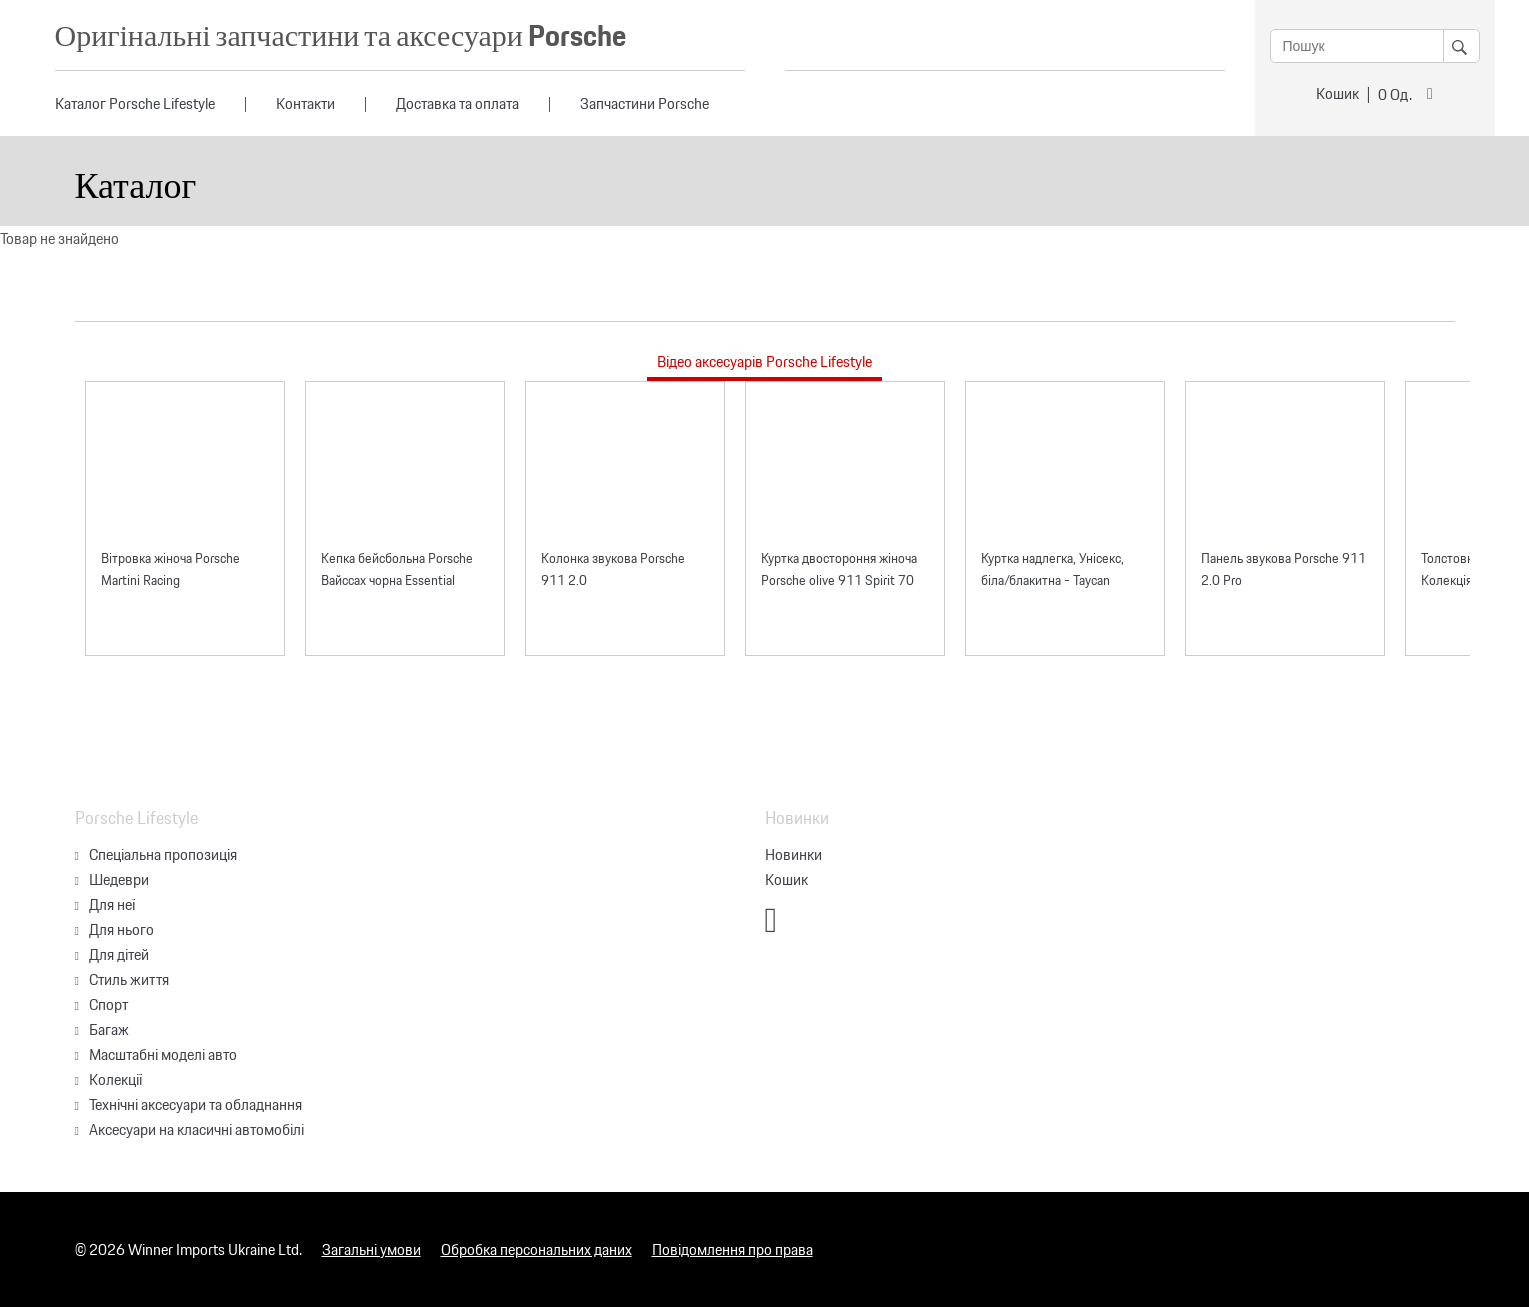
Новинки (793, 854)
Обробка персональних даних (536, 1249)
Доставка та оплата (457, 103)
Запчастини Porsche (644, 103)
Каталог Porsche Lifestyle (135, 103)
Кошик (1337, 93)
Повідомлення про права (732, 1249)
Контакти (305, 103)
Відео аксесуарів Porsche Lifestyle (764, 361)
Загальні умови (371, 1249)
